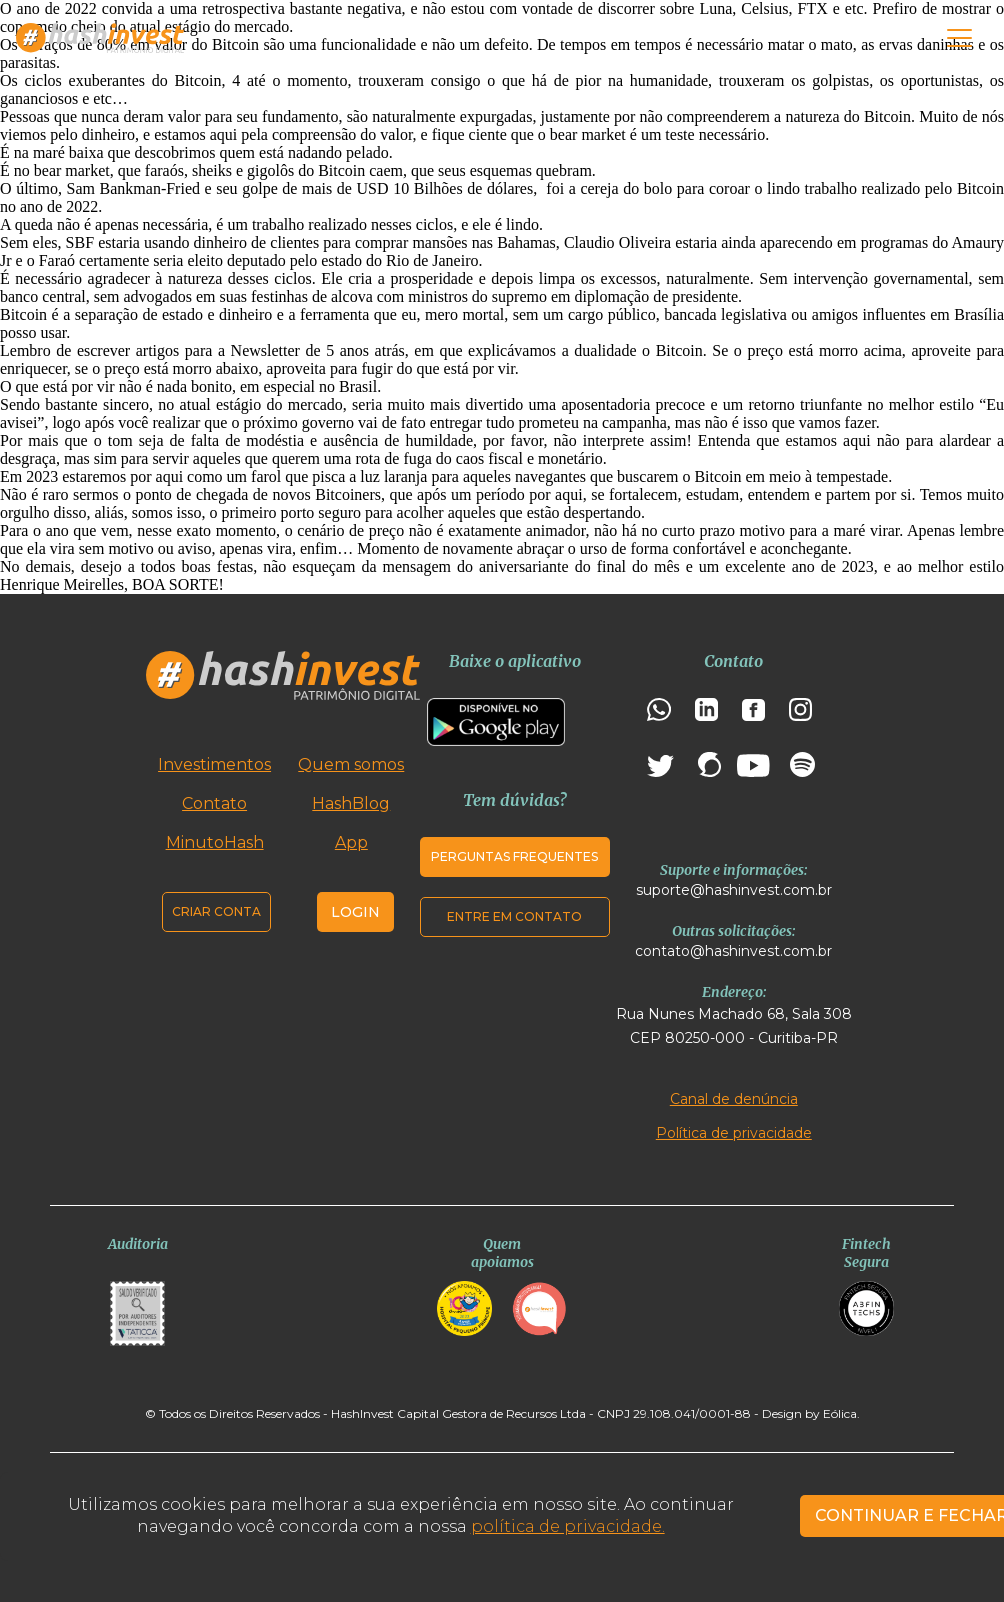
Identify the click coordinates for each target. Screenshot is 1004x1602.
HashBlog (351, 803)
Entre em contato (514, 916)
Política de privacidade (734, 1133)
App (351, 842)
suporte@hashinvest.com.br (734, 890)
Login (355, 912)
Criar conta (216, 911)
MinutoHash (215, 842)
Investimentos (214, 764)
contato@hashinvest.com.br (733, 951)
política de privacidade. (568, 1526)
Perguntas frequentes (514, 856)
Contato (214, 803)
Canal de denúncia (734, 1099)
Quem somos (351, 764)
